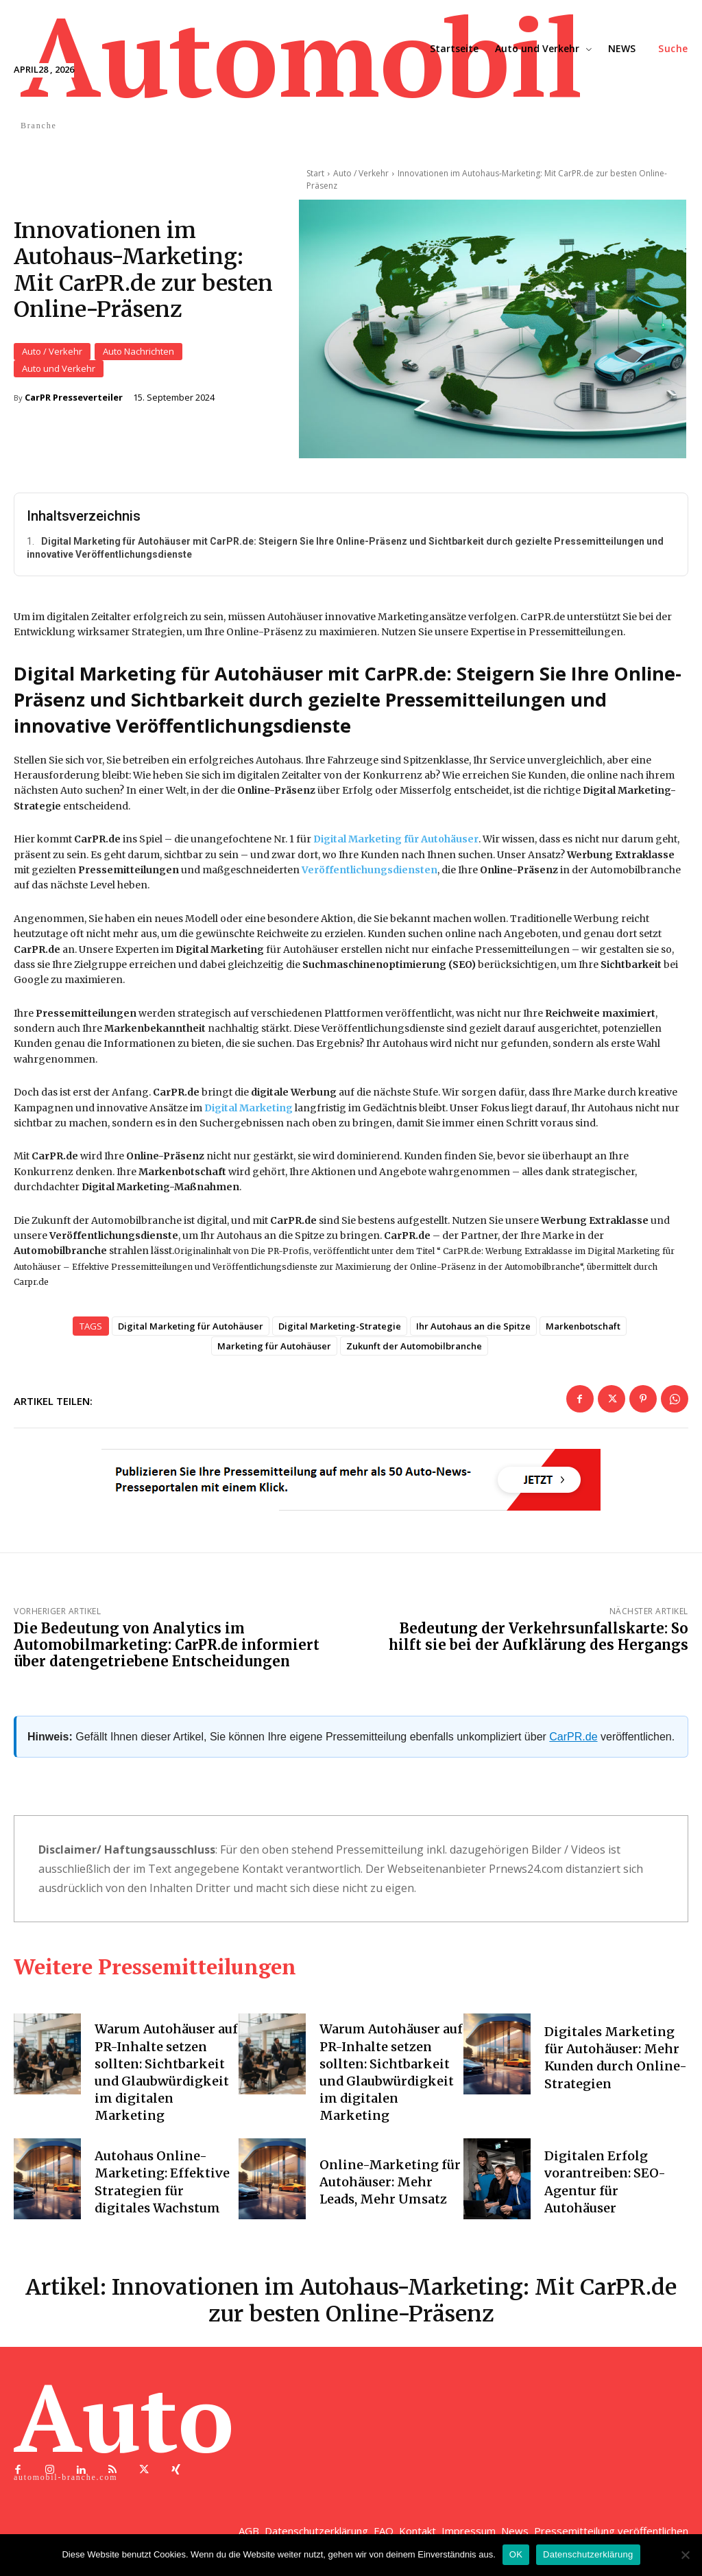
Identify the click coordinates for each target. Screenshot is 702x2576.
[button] (673, 48)
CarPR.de (573, 1742)
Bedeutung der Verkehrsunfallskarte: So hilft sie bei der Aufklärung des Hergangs (538, 1642)
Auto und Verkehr (59, 371)
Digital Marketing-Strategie (339, 1331)
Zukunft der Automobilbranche (414, 1351)
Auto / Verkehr (52, 354)
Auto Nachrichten (138, 354)
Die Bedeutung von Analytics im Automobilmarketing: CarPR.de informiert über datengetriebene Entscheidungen (166, 1650)
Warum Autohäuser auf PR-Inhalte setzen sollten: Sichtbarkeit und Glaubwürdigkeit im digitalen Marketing (166, 2077)
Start (315, 173)
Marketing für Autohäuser (274, 1351)
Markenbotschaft (583, 1331)
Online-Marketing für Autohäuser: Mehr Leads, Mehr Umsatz (390, 2187)
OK (515, 2554)
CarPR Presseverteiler (74, 400)
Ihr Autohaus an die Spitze (473, 1331)
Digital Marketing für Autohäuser (190, 1331)
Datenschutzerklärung (588, 2554)
